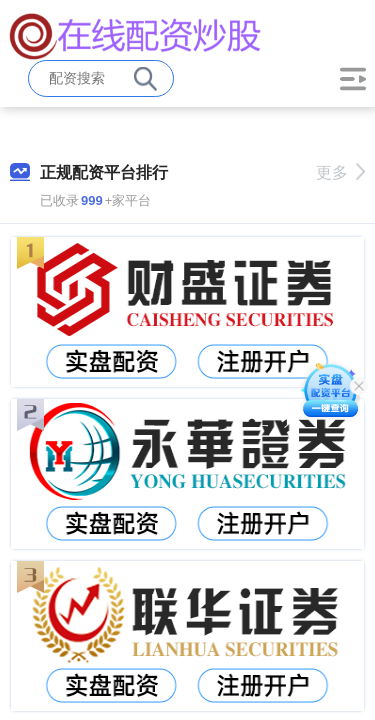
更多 (340, 172)
